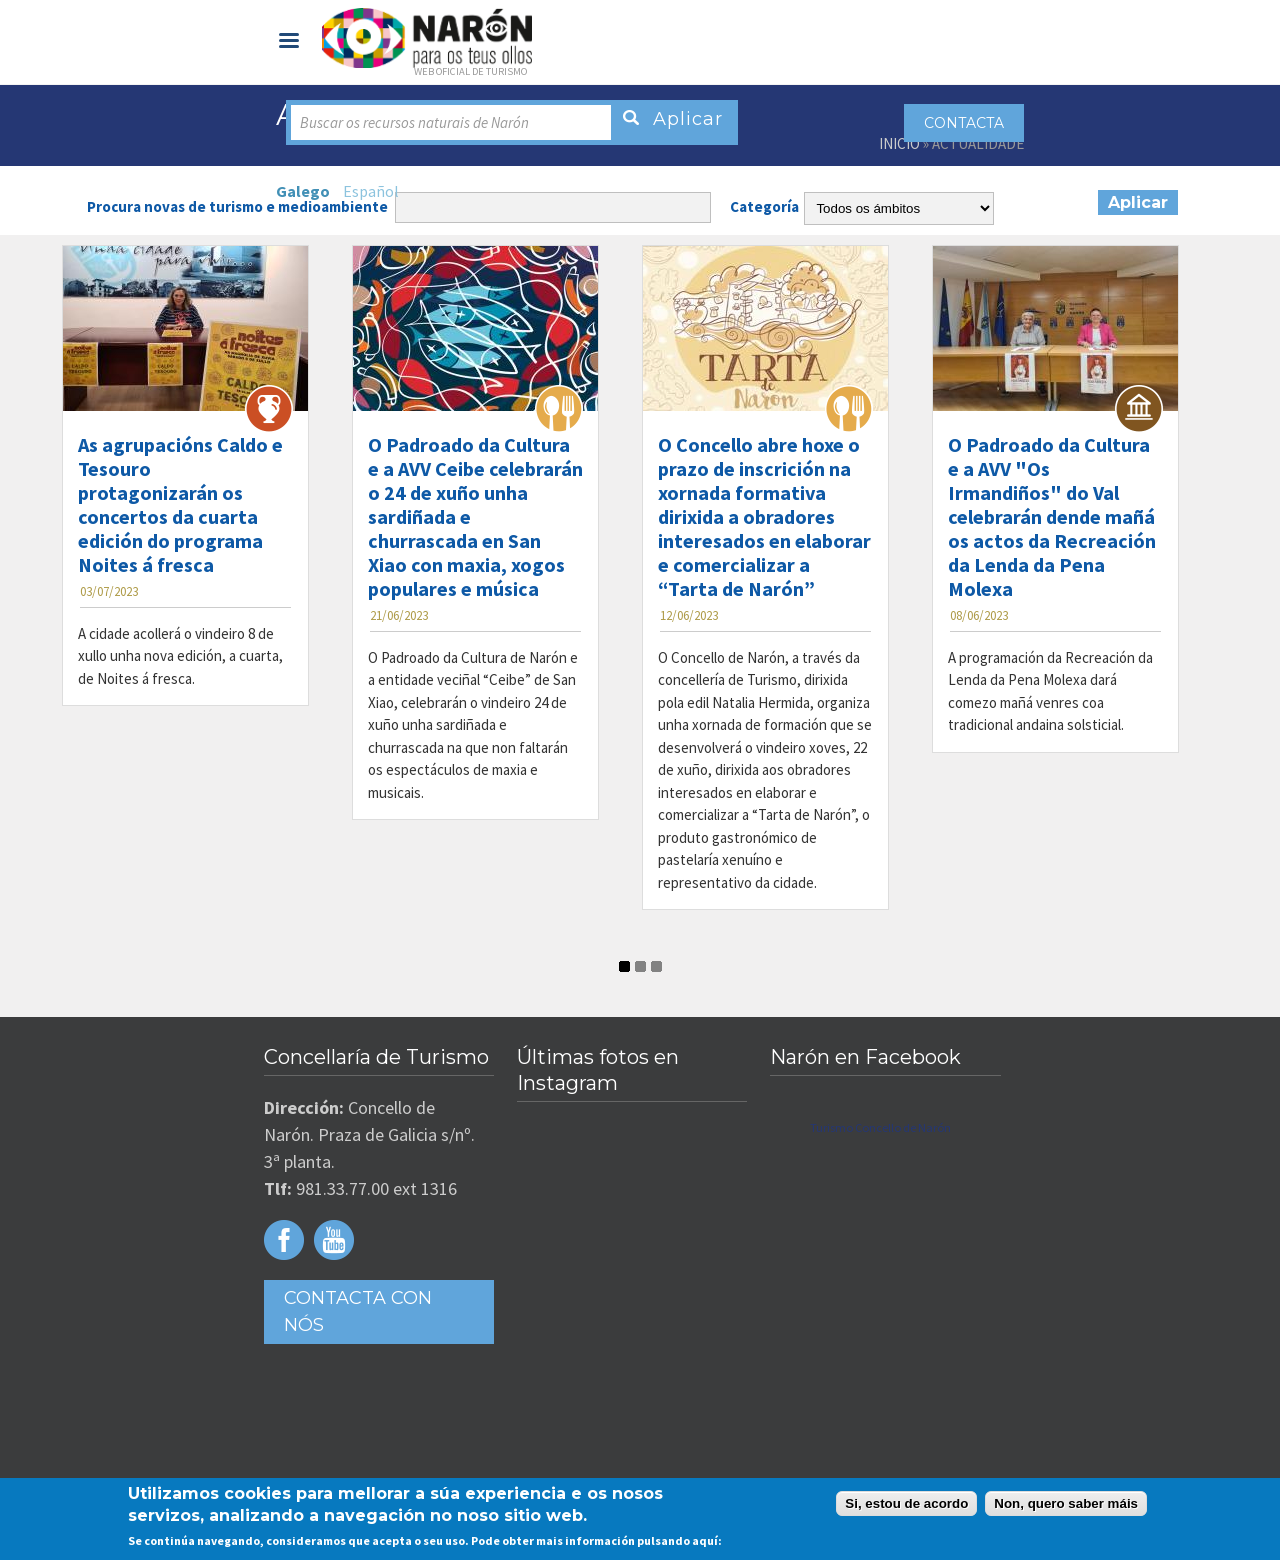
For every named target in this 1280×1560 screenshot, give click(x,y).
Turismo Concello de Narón (880, 1127)
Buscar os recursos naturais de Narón (414, 122)
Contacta (964, 123)
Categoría (764, 206)
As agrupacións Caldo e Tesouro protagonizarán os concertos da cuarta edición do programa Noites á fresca (180, 504)
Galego (303, 191)
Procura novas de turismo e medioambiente (237, 206)
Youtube (334, 1240)
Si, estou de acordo (906, 1503)
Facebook (284, 1240)
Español (371, 191)
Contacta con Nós (358, 1311)
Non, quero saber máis (1066, 1503)
